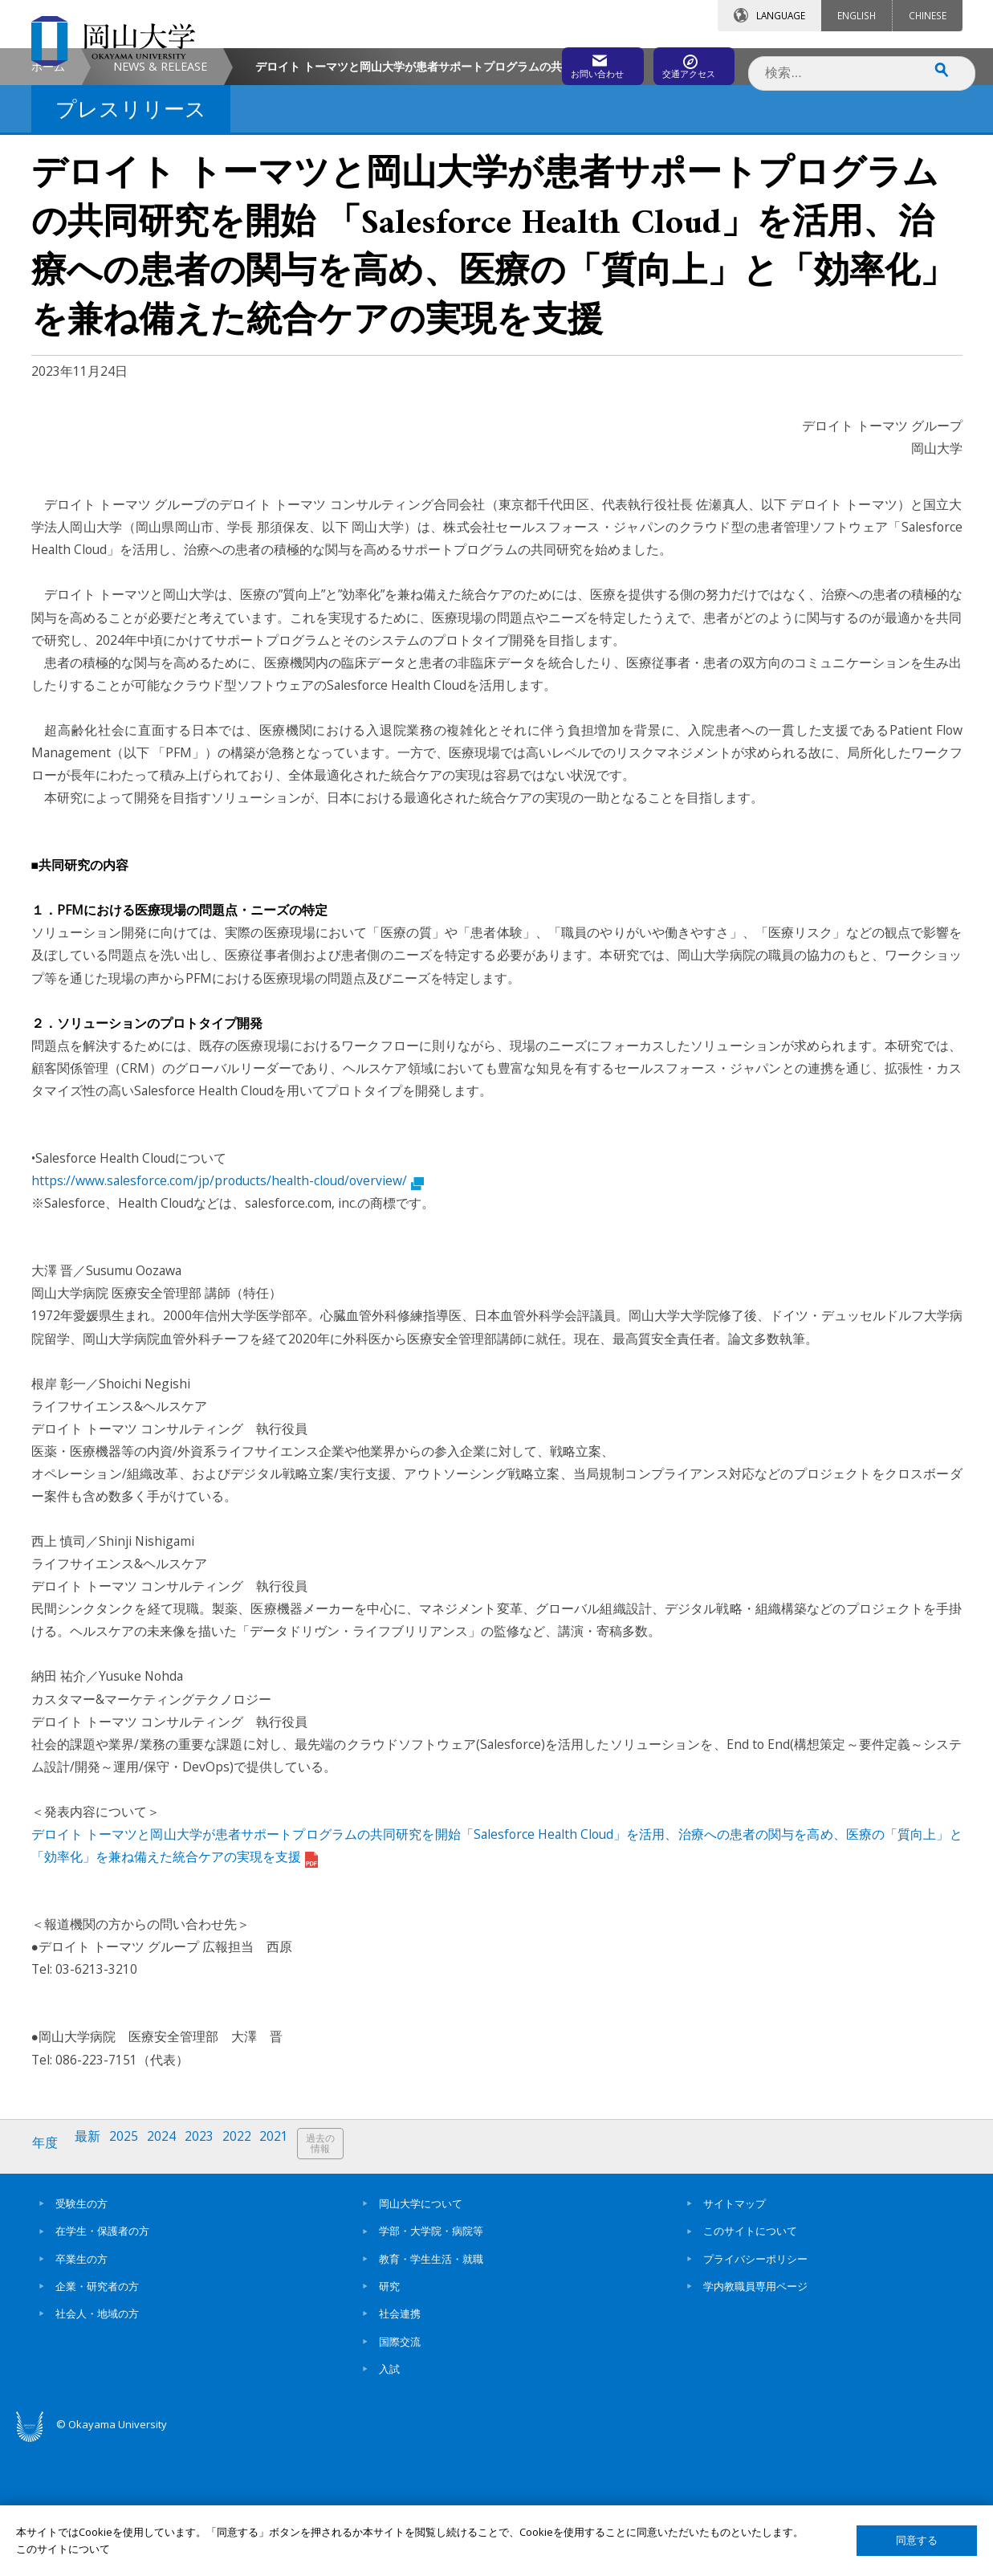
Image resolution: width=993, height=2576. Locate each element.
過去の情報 (340, 2279)
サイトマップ (734, 2332)
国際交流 (400, 2471)
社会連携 (400, 2443)
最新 (92, 2278)
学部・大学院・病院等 (431, 2361)
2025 (130, 2278)
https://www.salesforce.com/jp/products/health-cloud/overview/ (227, 1317)
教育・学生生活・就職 (431, 2388)
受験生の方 (81, 2332)
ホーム (48, 202)
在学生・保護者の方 (102, 2361)
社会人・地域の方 (97, 2443)
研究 (389, 2415)
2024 (171, 2278)
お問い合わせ (540, 62)
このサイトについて (750, 2361)
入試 (389, 2498)
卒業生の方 (81, 2388)
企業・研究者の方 (97, 2415)
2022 (251, 2278)
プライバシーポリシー (755, 2388)
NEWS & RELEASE (160, 202)
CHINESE (927, 15)
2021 (291, 2278)
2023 (211, 2278)
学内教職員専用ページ (755, 2415)
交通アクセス (682, 62)
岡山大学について (420, 2332)
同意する (917, 2540)
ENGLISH (856, 15)
